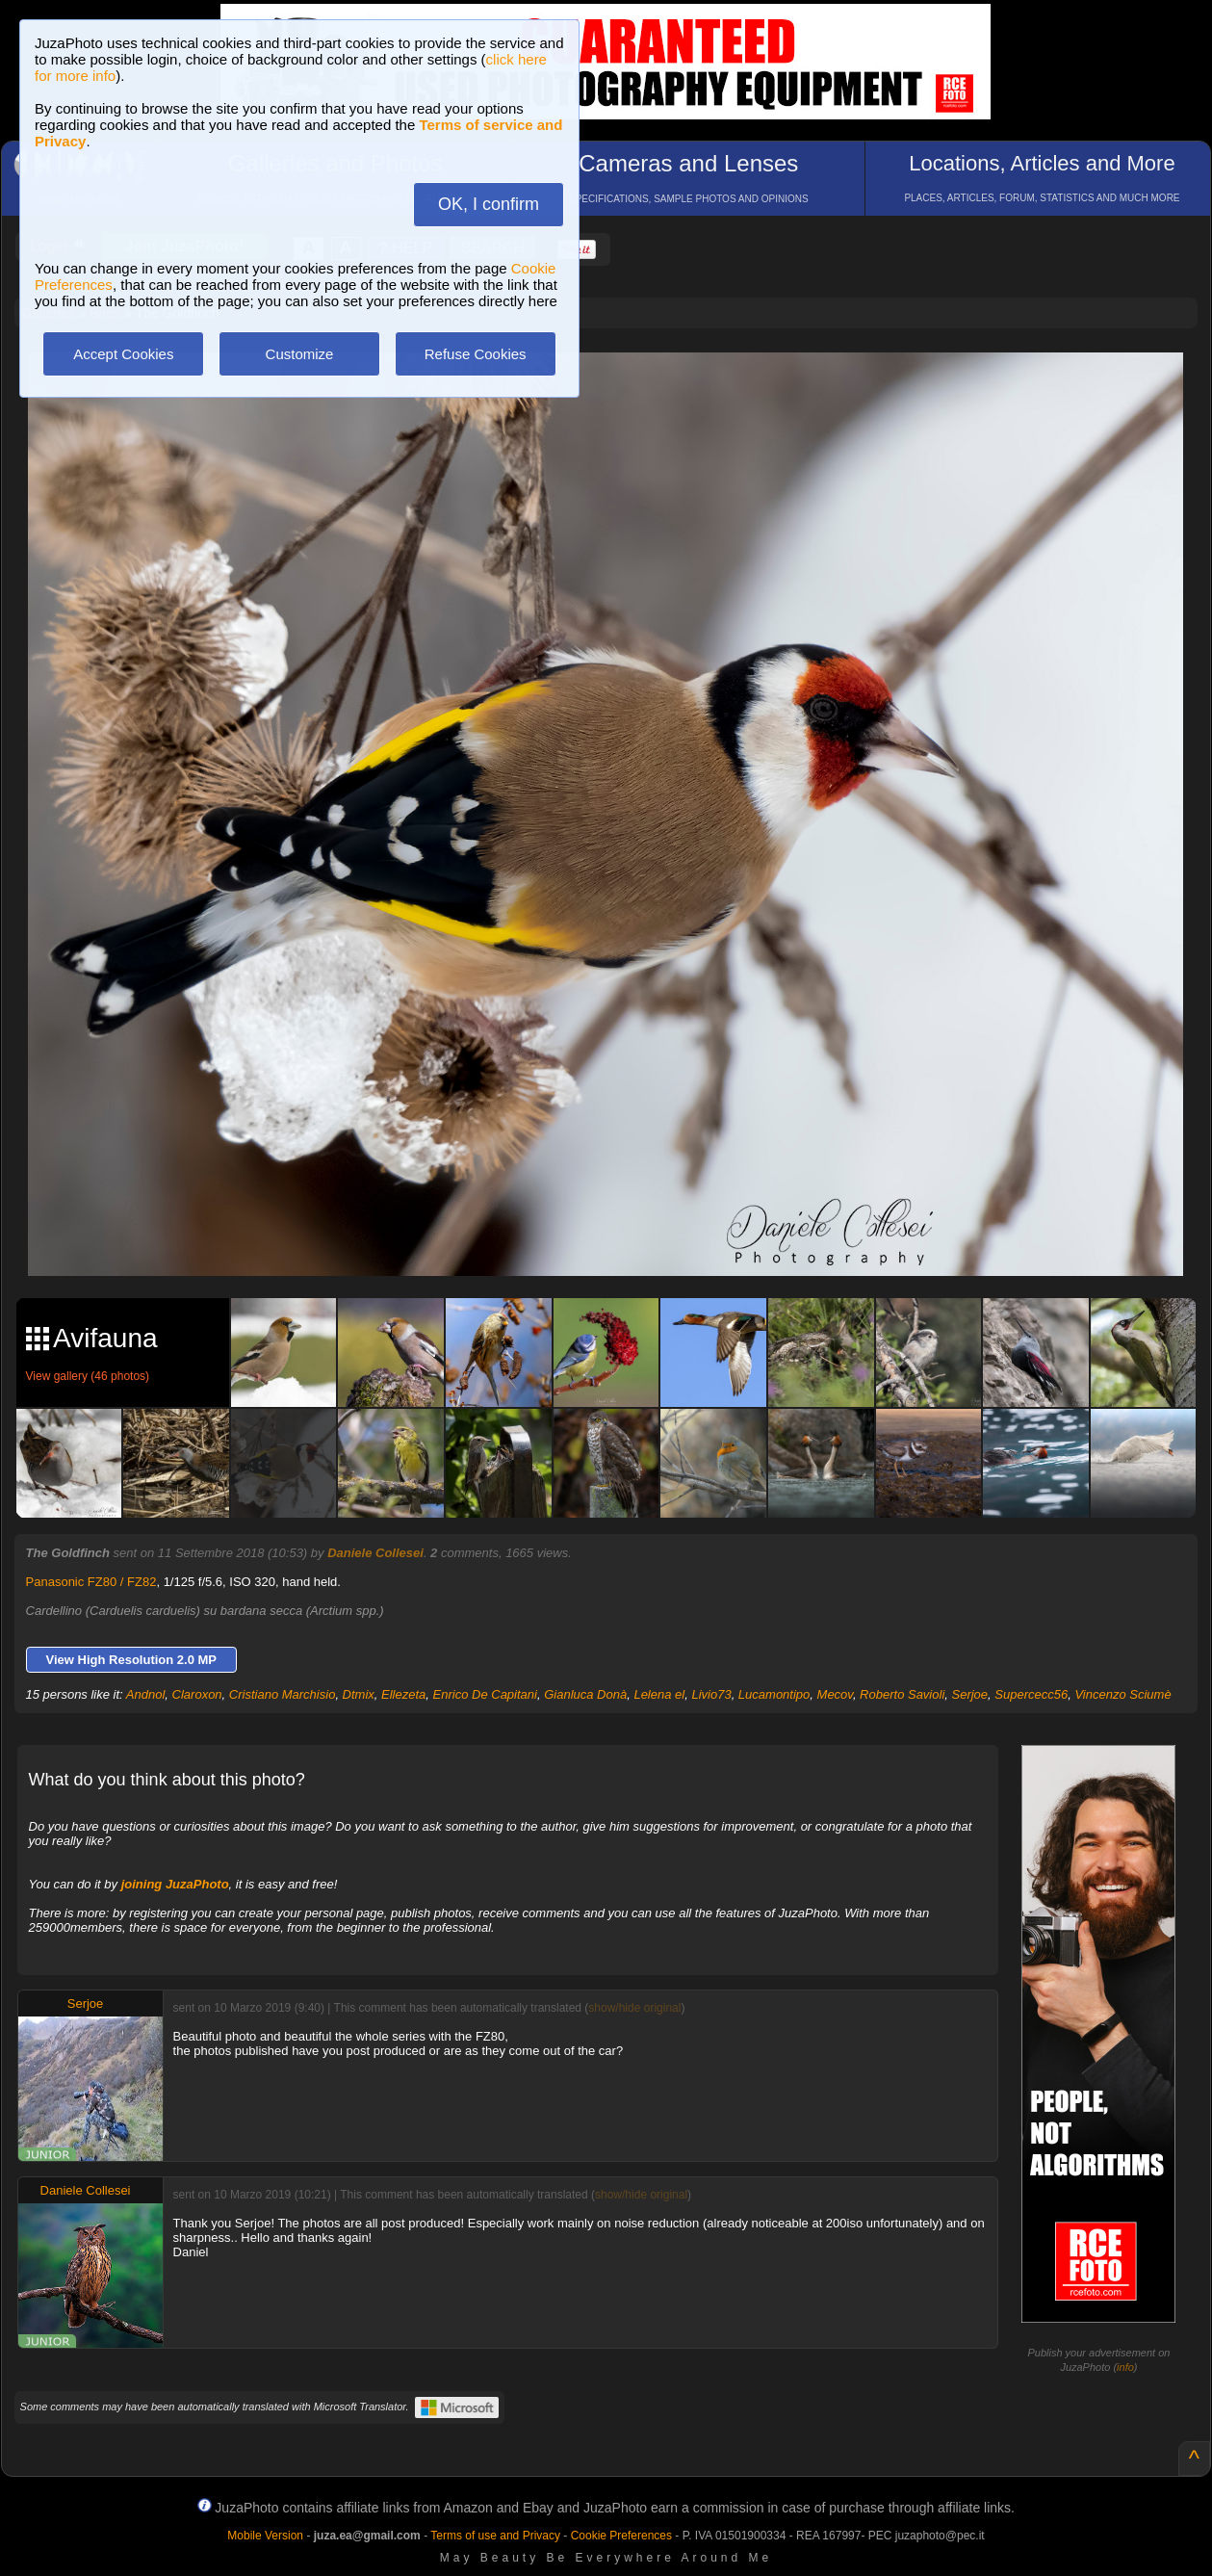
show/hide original (634, 2008)
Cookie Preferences (621, 2535)
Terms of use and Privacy (495, 2535)
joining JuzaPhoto (175, 1884)
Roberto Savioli (902, 1694)
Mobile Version (265, 2535)
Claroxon (197, 1694)
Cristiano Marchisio (282, 1694)
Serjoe (970, 1694)
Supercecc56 (1031, 1694)
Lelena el (658, 1694)
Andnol (145, 1694)
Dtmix (358, 1694)
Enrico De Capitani (485, 1694)
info (1125, 2367)
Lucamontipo (774, 1694)
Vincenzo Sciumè (1122, 1694)
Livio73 (711, 1694)
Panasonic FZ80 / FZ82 (91, 1581)
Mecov (835, 1694)
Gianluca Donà (585, 1694)
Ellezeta (403, 1694)
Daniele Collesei (375, 1553)
